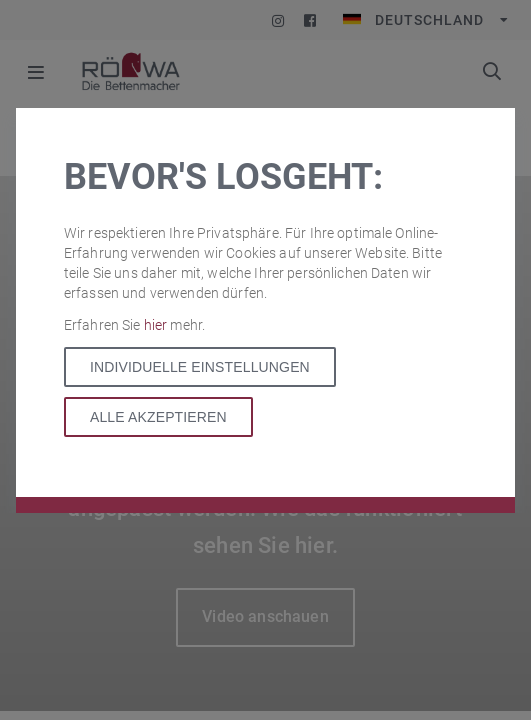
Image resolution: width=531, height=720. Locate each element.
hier (157, 325)
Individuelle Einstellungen (200, 367)
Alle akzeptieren (158, 417)
